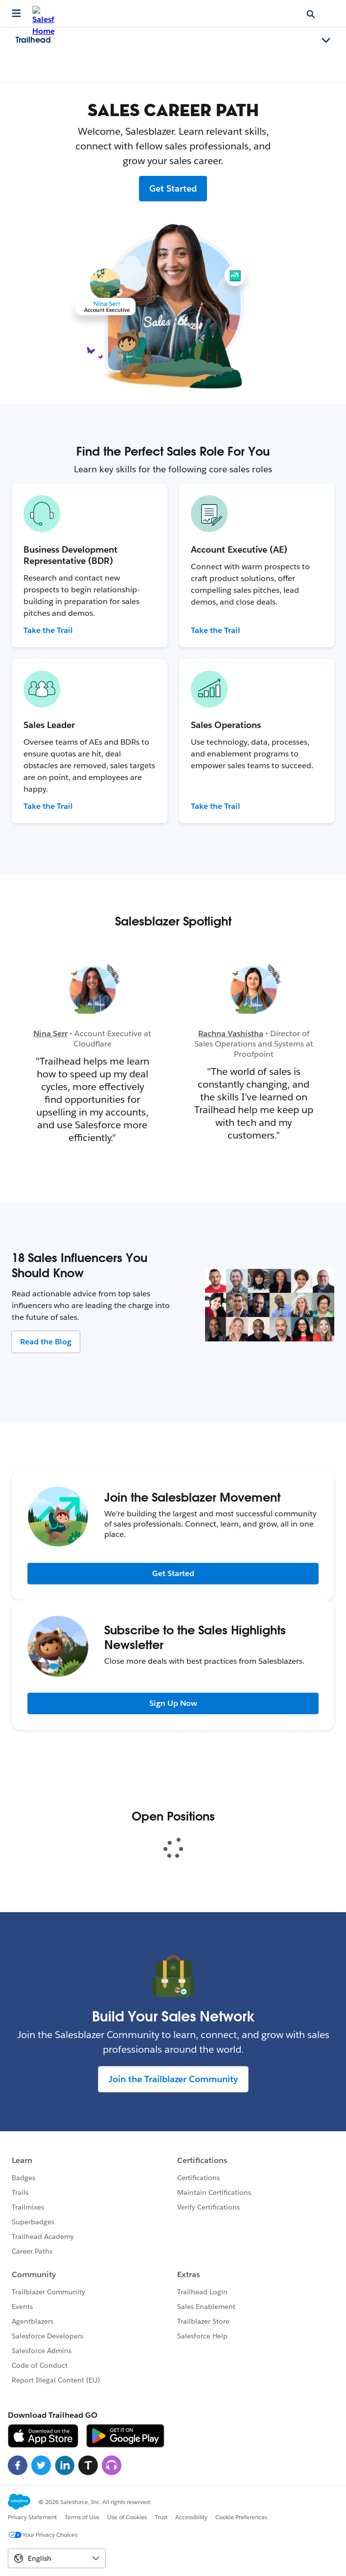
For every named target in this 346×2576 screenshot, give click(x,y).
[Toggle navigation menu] (326, 40)
